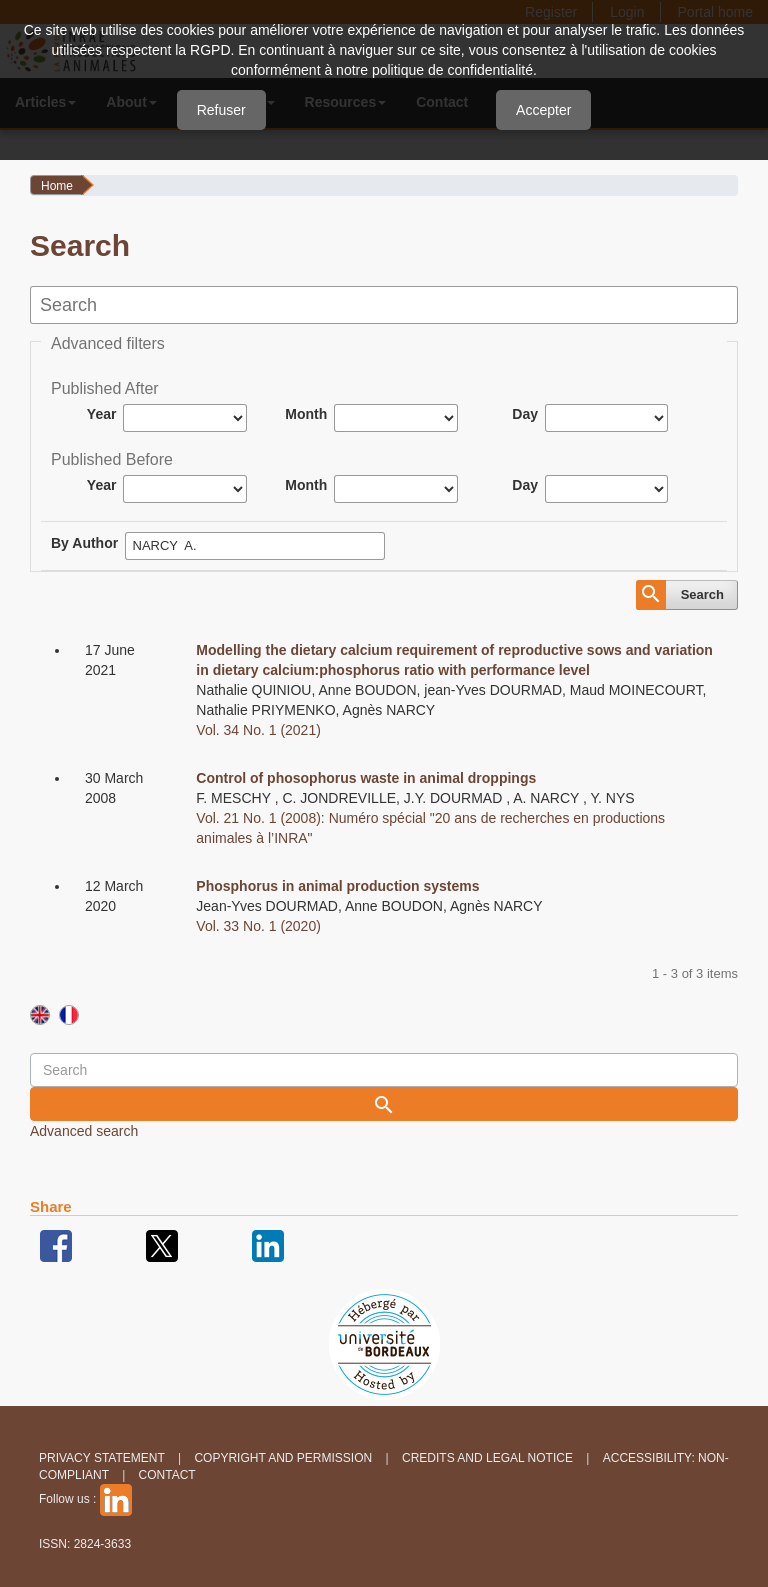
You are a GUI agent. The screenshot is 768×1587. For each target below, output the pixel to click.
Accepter (543, 110)
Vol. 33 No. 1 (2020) (258, 926)
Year (102, 414)
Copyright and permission (283, 1458)
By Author (84, 543)
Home (57, 186)
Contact (167, 1475)
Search (702, 594)
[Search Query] (384, 1070)
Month (306, 414)
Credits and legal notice (487, 1458)
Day (525, 414)
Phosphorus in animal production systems (337, 886)
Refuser (221, 110)
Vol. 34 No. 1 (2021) (258, 730)
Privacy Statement (102, 1458)
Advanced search (84, 1131)
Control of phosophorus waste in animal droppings (366, 778)
